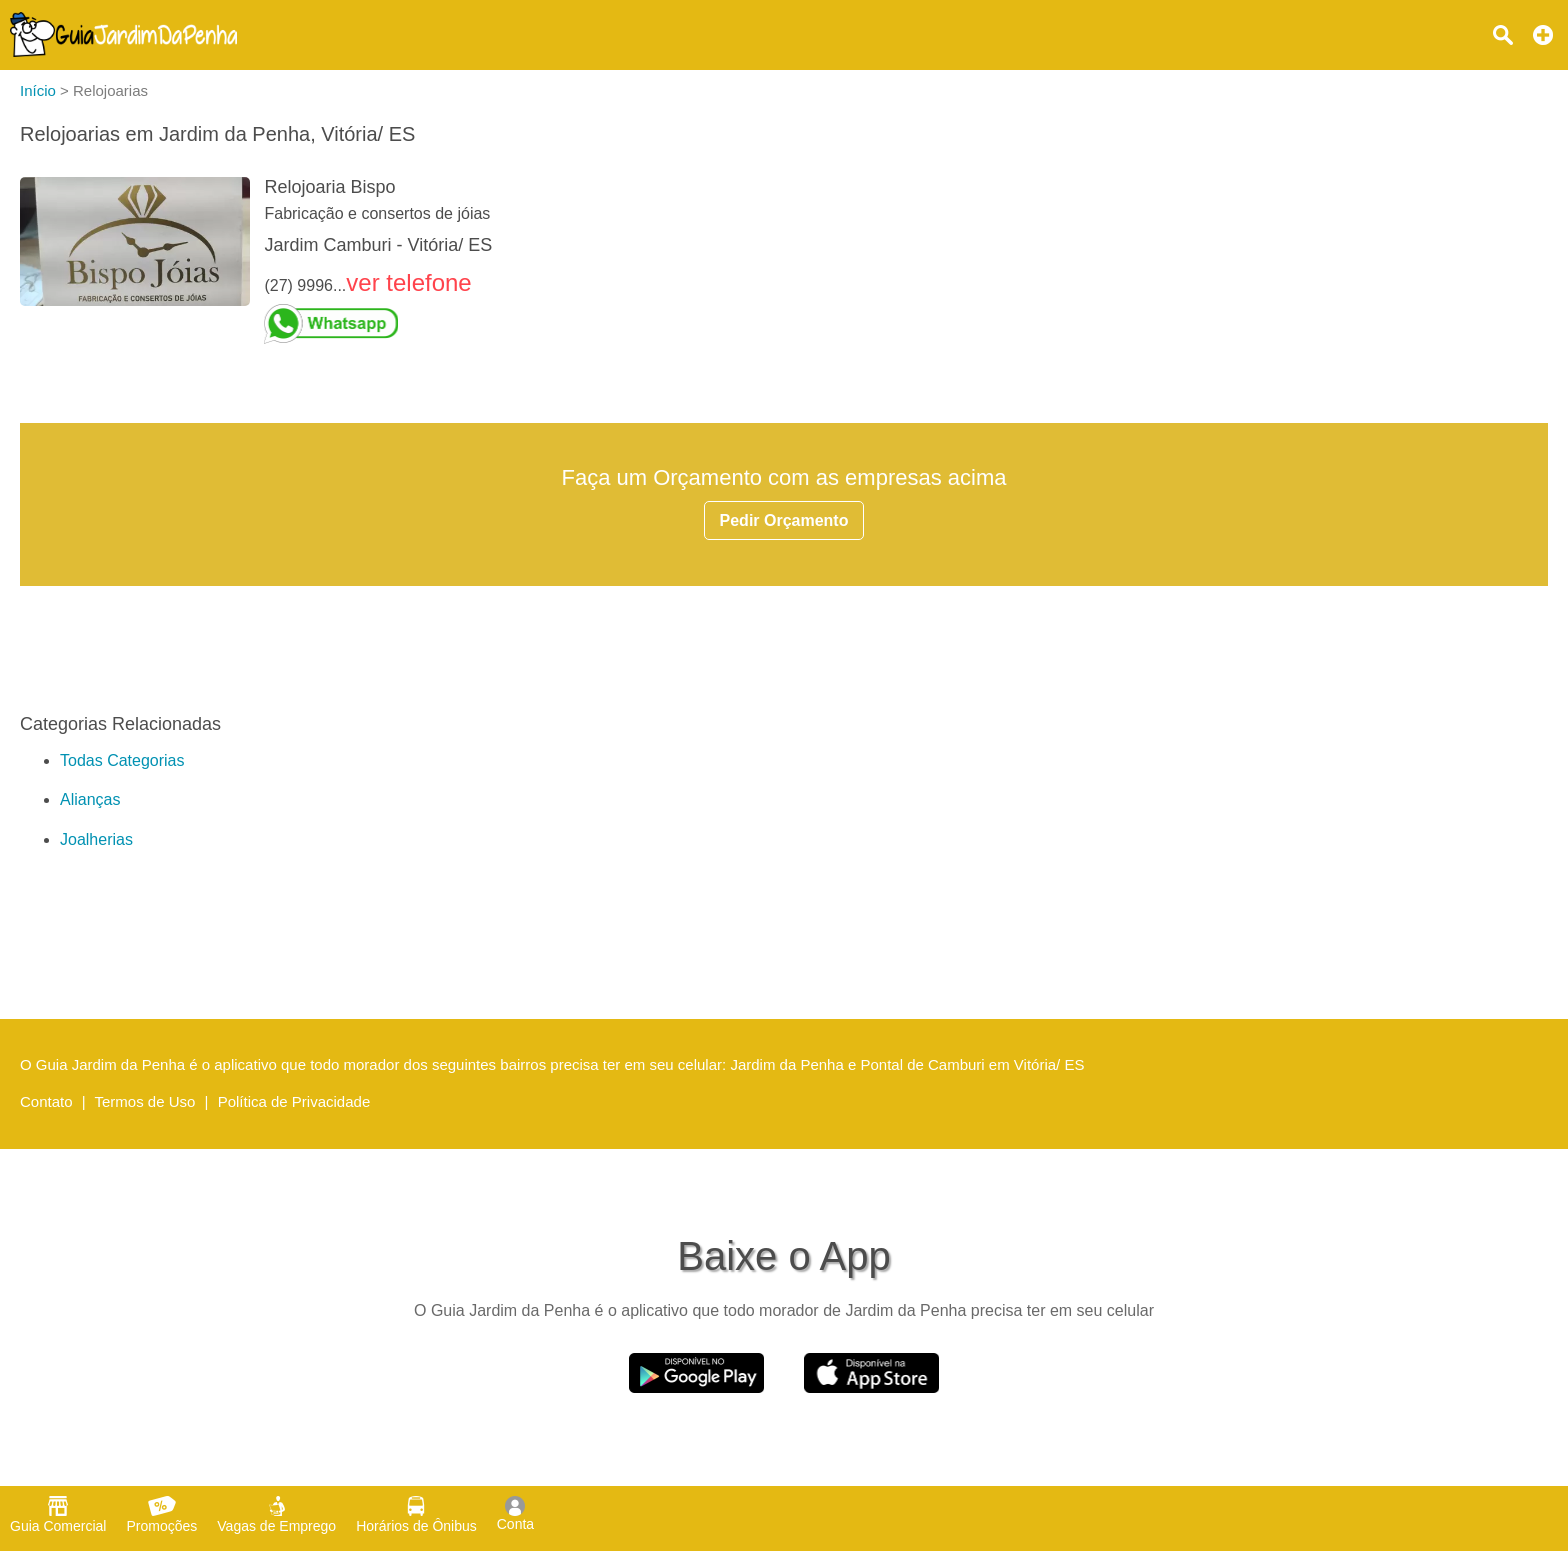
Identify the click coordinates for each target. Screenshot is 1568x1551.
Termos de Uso (145, 1101)
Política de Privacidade (294, 1101)
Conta (515, 1514)
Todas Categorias (122, 760)
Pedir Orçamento (784, 520)
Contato (46, 1101)
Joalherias (96, 839)
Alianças (90, 799)
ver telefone (408, 282)
